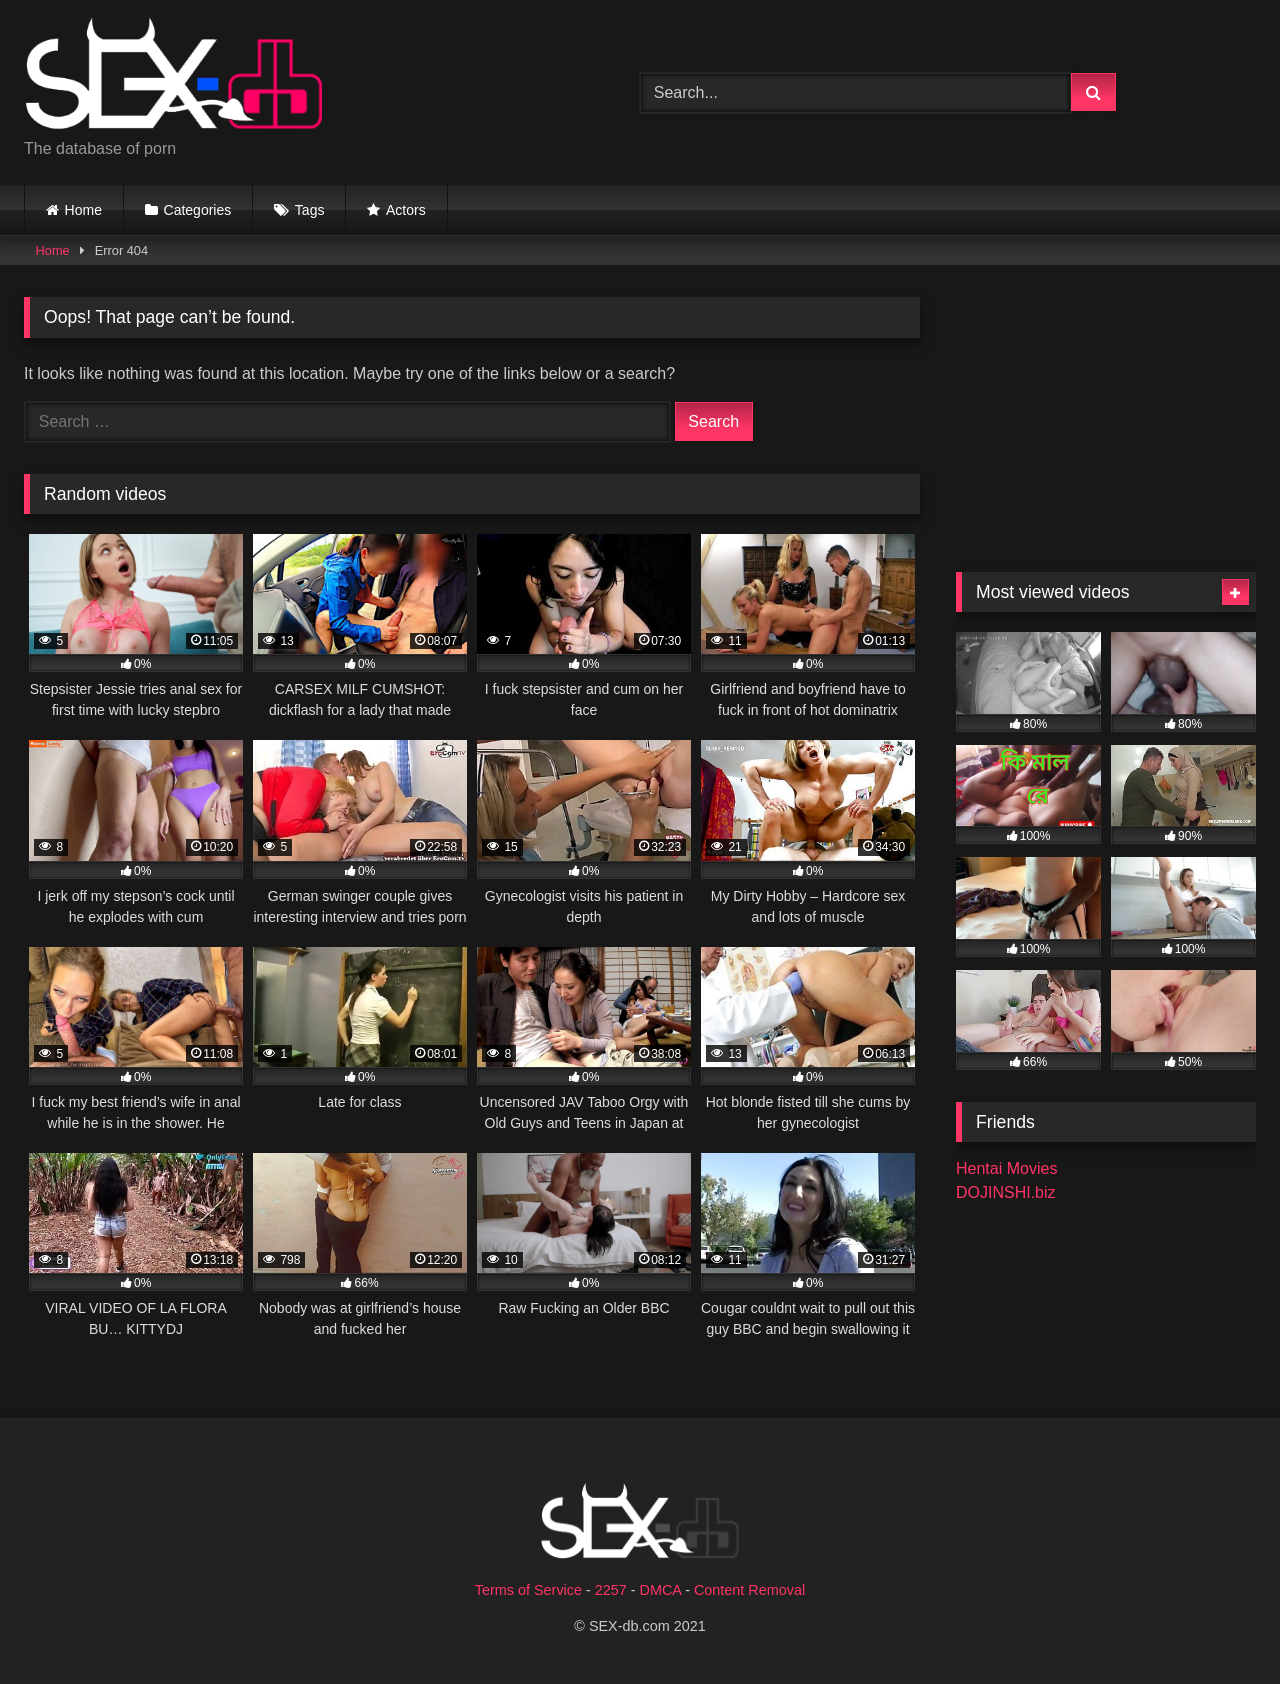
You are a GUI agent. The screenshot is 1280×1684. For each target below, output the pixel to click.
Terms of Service (528, 1590)
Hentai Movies (1006, 1168)
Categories (198, 210)
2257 (611, 1590)
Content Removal (749, 1590)
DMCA (661, 1590)
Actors (406, 210)
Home (83, 210)
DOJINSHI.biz (1006, 1192)
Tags (310, 210)
